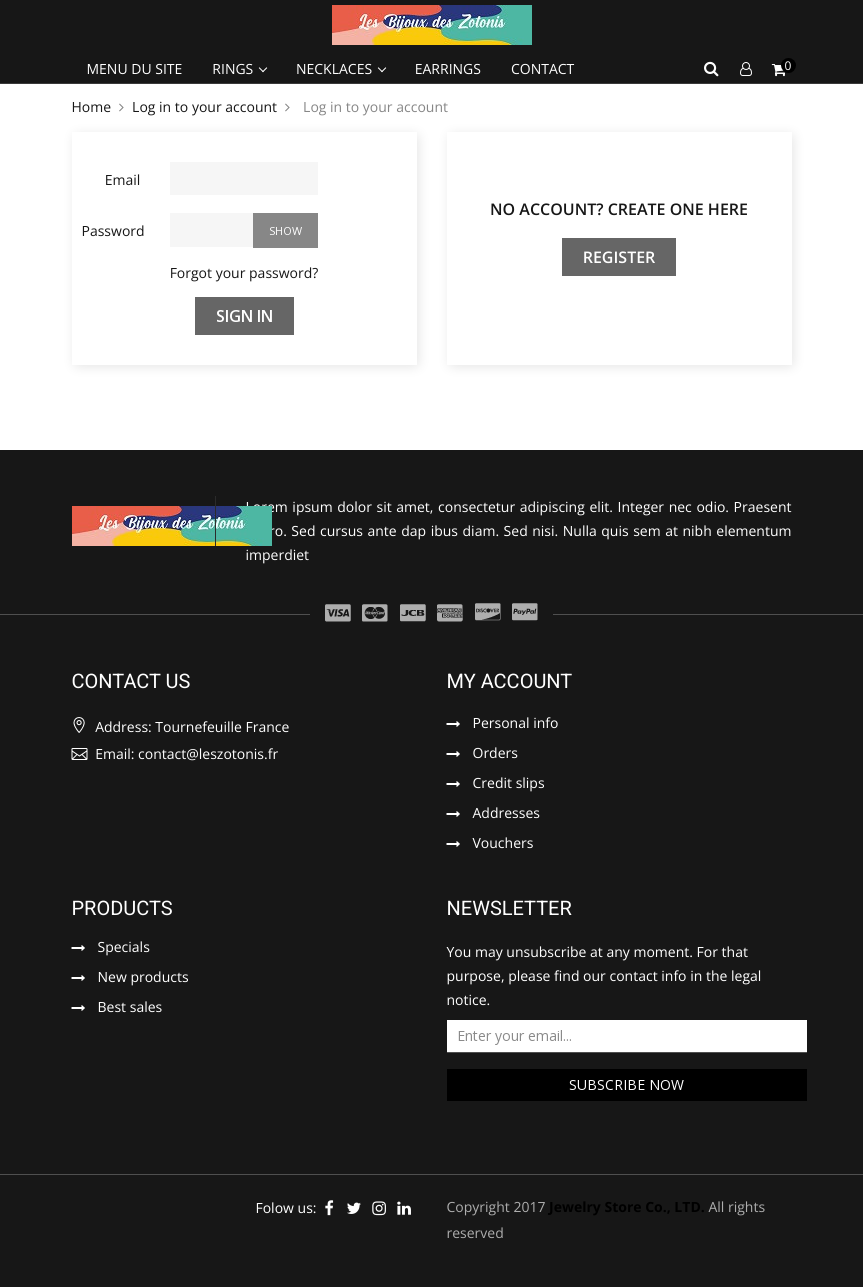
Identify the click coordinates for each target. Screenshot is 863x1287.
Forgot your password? (244, 273)
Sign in (244, 316)
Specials (124, 949)
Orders (495, 755)
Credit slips (509, 785)
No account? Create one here (619, 209)
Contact (542, 69)
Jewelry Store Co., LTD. (627, 1207)
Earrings (448, 69)
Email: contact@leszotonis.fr (175, 754)
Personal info (516, 725)
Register (619, 257)
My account (510, 681)
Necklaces (336, 69)
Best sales (130, 1009)
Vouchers (503, 845)
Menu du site (135, 69)
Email (123, 180)
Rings (234, 69)
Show (285, 230)
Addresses (506, 815)
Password (113, 231)
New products (143, 979)
